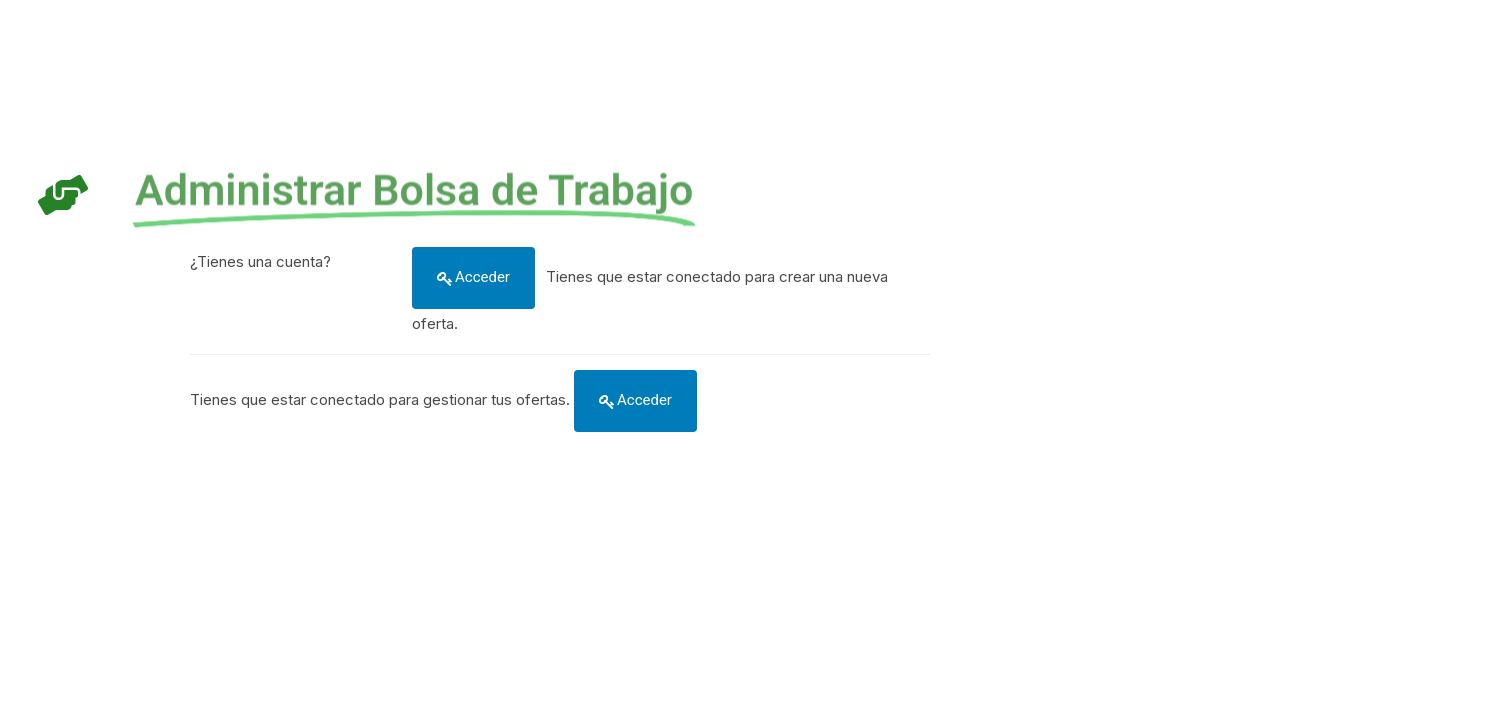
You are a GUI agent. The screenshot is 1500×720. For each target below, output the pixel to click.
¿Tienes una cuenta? (260, 261)
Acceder (482, 277)
